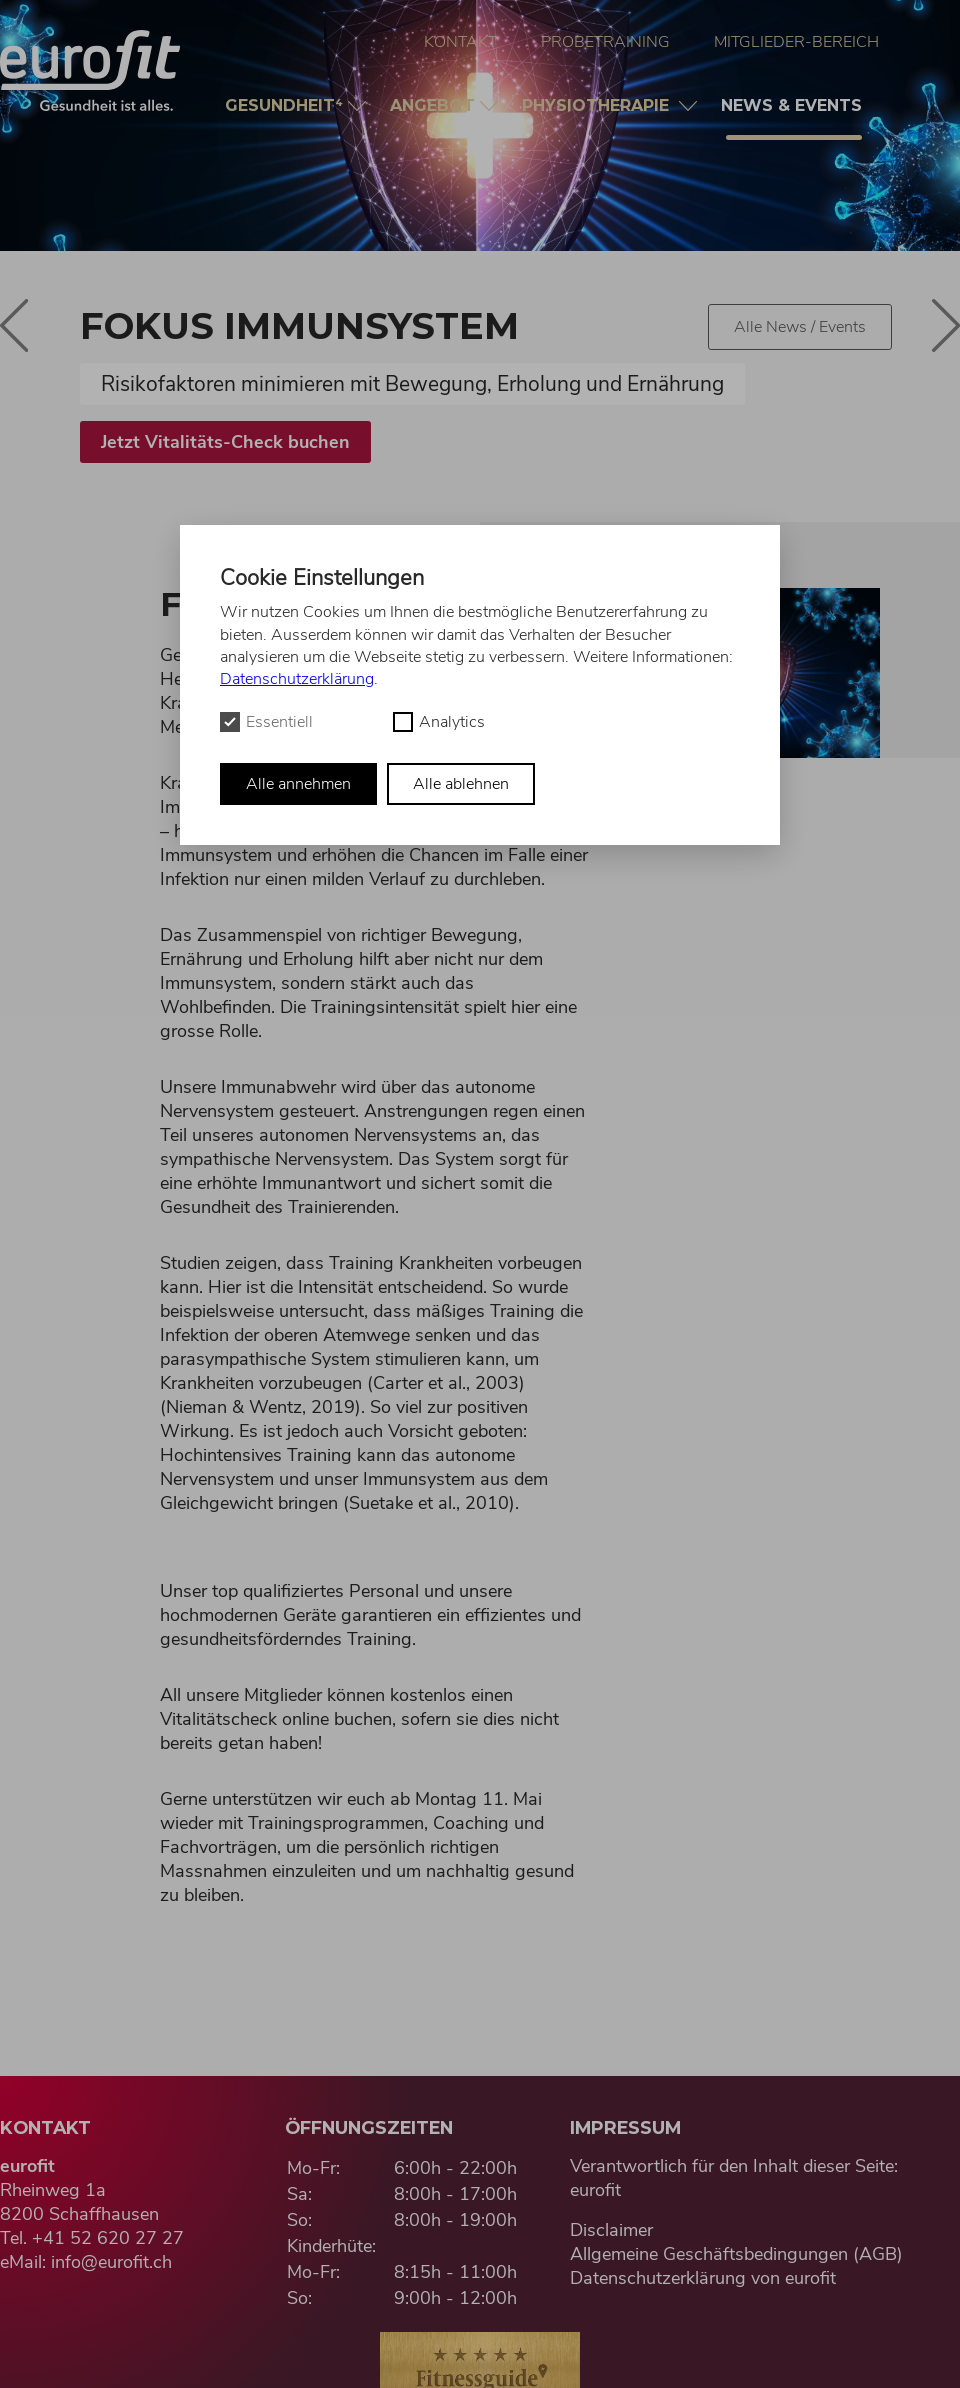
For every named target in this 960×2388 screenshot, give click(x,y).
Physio (600, 105)
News (794, 118)
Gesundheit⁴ (286, 105)
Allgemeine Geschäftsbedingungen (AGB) (736, 2254)
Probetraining (605, 42)
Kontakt (460, 42)
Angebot (435, 105)
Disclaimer (611, 2230)
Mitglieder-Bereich (796, 42)
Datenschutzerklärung (297, 679)
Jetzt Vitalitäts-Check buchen (225, 442)
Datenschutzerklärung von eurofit (703, 2278)
